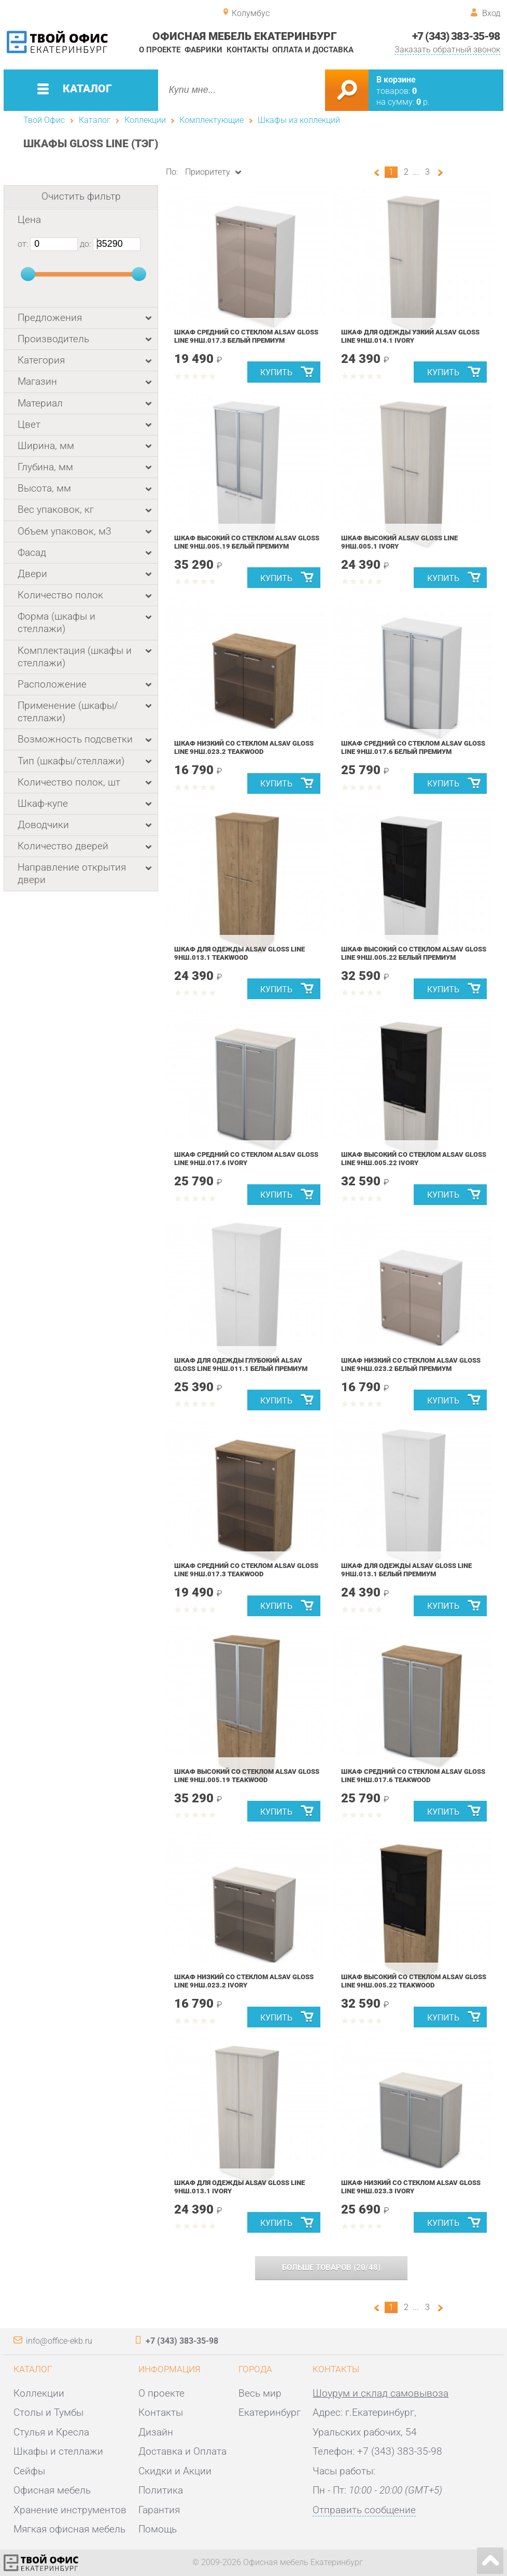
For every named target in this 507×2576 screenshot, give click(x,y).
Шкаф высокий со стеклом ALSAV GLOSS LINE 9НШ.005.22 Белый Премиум (413, 953)
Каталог (94, 120)
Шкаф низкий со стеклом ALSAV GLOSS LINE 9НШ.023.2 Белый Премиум (411, 1364)
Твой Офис (44, 120)
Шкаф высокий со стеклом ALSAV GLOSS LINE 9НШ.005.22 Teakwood (413, 1981)
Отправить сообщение (364, 2510)
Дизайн (155, 2432)
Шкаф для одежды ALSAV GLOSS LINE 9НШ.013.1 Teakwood (239, 953)
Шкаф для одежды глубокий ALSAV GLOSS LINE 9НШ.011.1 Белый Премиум (240, 1364)
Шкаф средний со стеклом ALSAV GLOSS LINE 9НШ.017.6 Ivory (246, 1159)
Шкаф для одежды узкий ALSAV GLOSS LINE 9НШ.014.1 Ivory (410, 336)
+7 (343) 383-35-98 (456, 36)
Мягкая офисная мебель (69, 2529)
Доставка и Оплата (182, 2451)
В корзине (396, 80)
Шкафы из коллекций (299, 120)
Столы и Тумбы (48, 2412)
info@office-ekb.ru (59, 2341)
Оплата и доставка (313, 49)
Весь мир (259, 2393)
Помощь (157, 2529)
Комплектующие (211, 120)
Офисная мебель (52, 2490)
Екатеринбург (269, 2412)
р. (423, 102)
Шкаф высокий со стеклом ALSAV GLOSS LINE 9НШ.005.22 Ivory (413, 1159)
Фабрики (203, 49)
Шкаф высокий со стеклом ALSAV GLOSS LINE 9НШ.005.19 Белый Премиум (246, 542)
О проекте (159, 49)
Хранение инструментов (69, 2510)
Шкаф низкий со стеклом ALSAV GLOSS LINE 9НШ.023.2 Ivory (244, 1981)
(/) (331, 2267)
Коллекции (145, 120)
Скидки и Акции (175, 2471)
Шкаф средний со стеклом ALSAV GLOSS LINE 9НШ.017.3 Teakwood (246, 1570)
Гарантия (159, 2510)
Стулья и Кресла (51, 2432)
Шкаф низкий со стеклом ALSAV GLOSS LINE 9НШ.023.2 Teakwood (244, 747)
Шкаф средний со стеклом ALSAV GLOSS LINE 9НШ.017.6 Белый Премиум (413, 747)
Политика (160, 2490)
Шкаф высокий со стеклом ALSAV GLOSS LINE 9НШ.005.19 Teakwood (246, 1776)
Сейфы (29, 2471)
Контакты (248, 49)
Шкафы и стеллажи (58, 2451)
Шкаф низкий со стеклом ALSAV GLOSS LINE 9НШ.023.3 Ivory (411, 2187)
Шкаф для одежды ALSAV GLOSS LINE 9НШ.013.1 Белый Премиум (406, 1570)
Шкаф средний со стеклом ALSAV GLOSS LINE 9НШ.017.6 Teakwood (413, 1776)
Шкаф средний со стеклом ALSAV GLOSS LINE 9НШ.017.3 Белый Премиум (246, 336)
